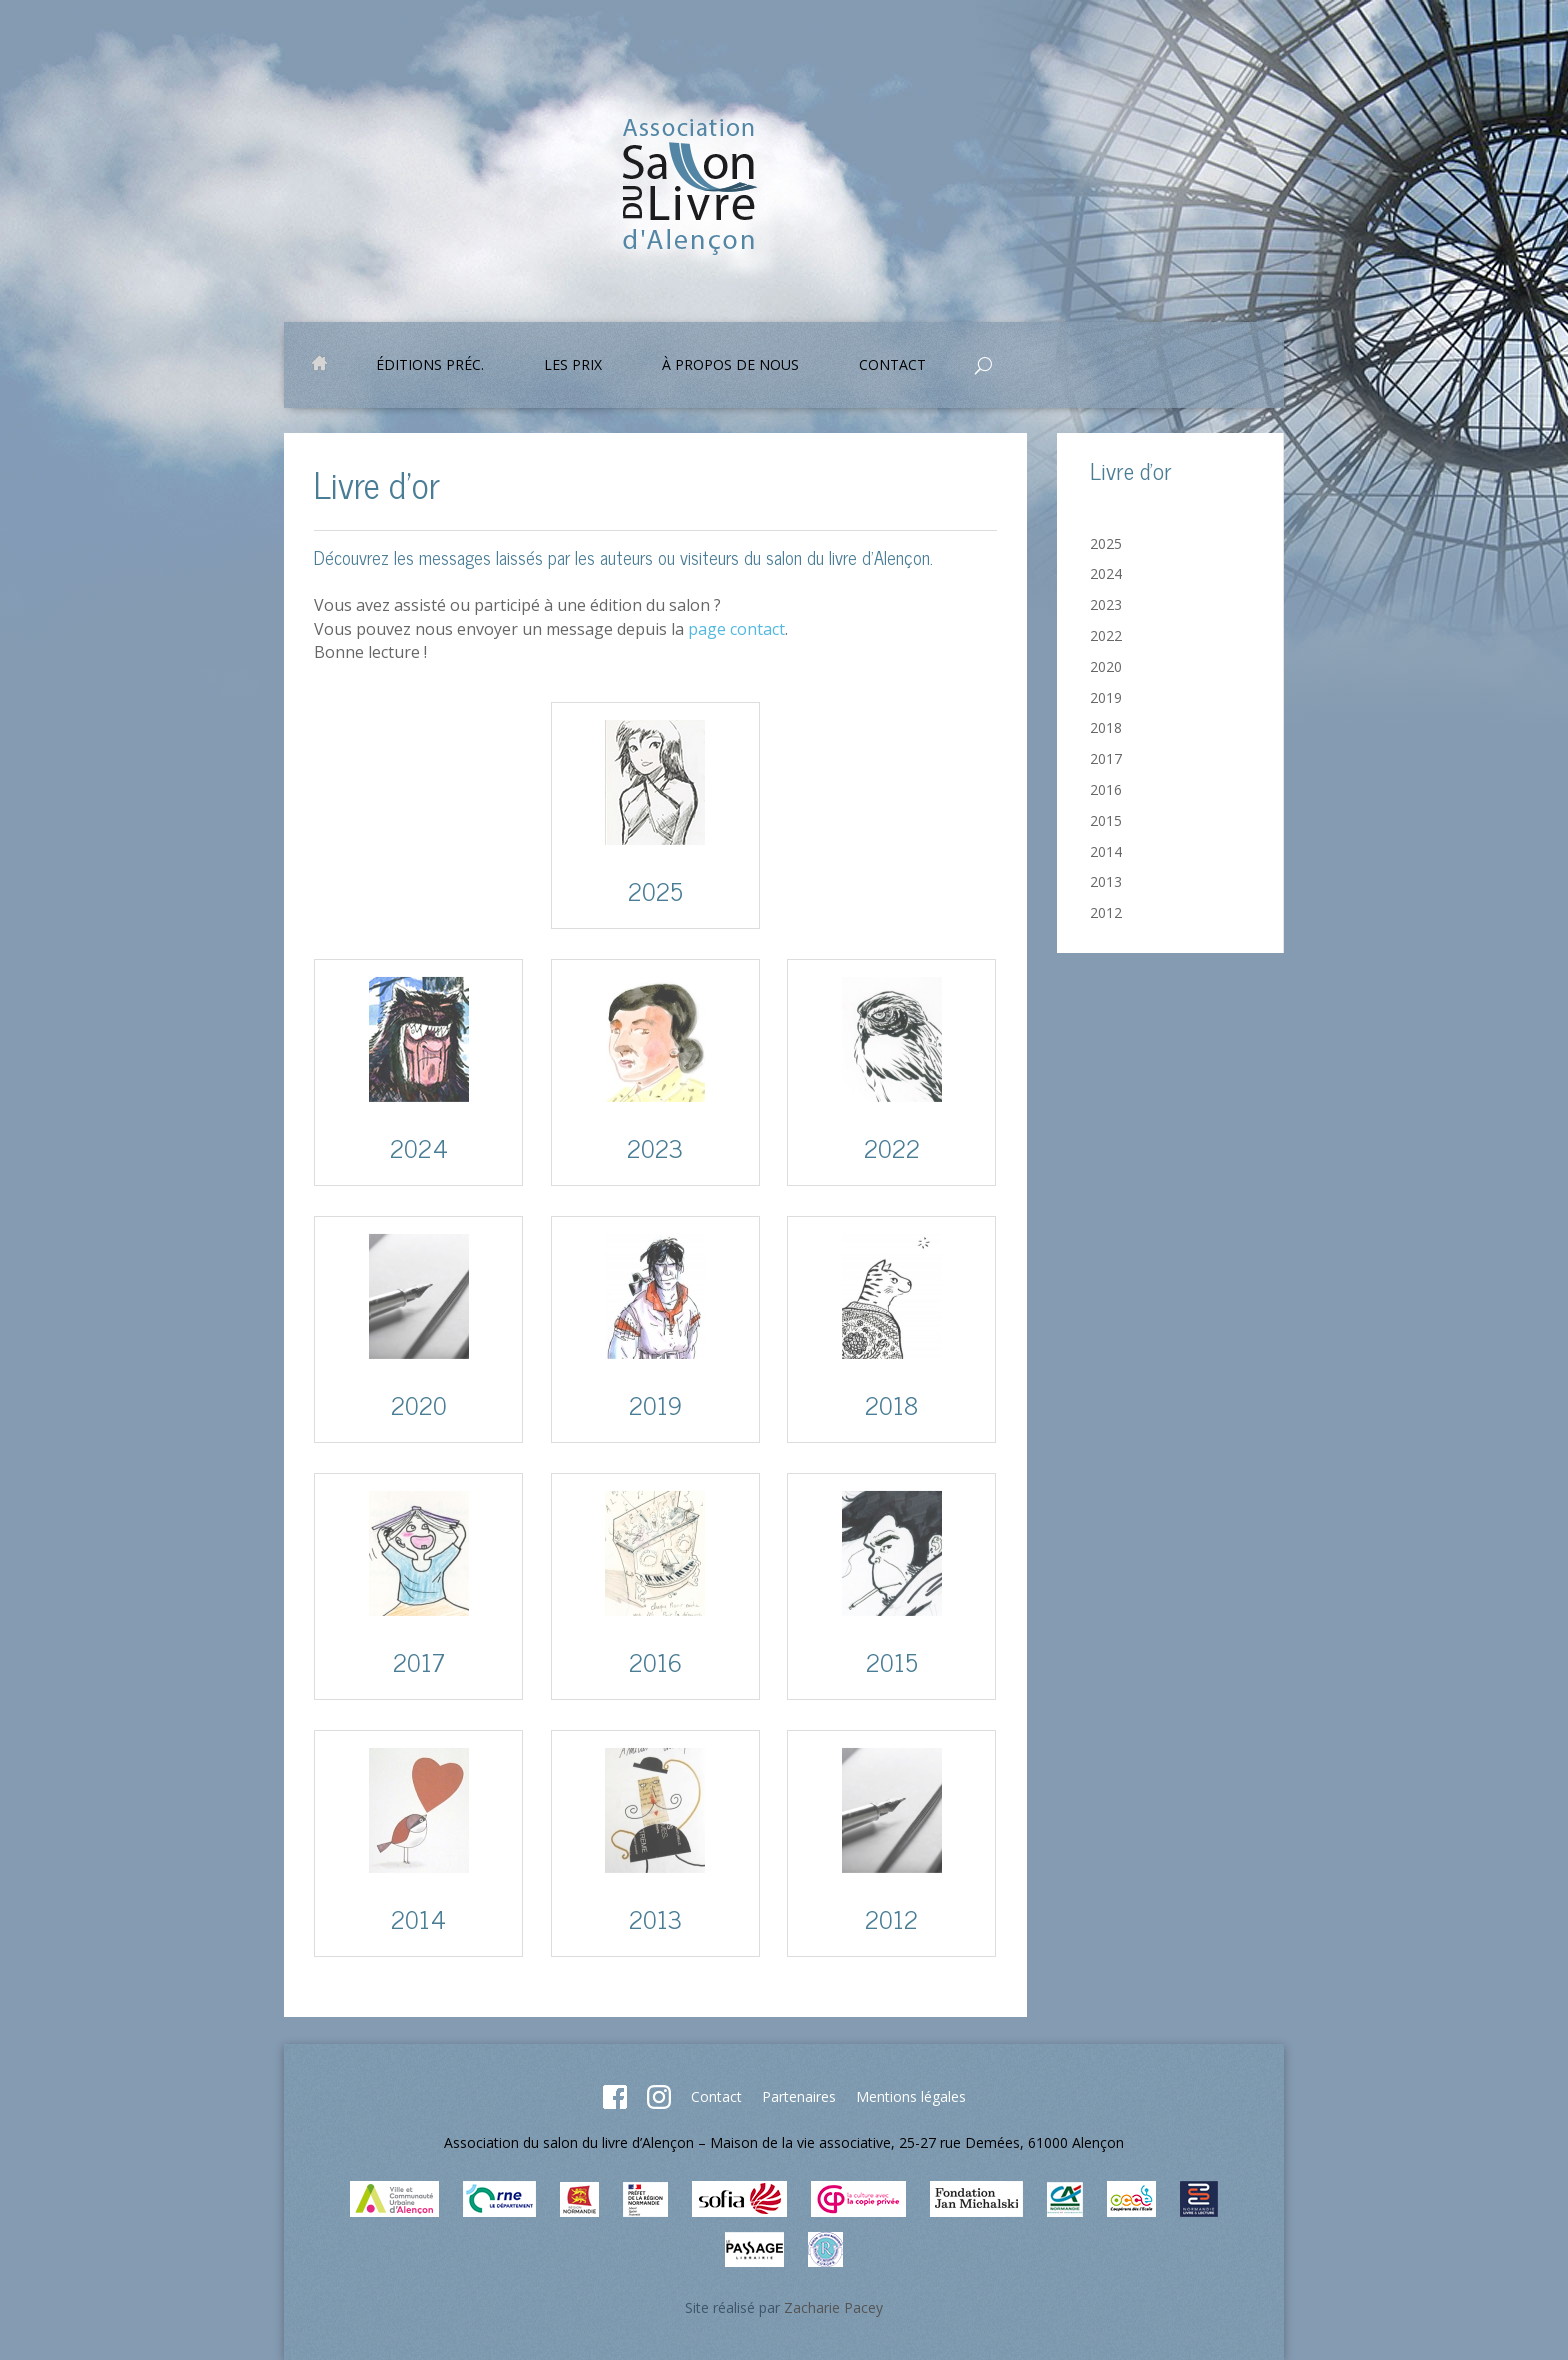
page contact (736, 629)
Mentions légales (911, 2096)
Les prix (573, 366)
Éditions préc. (430, 366)
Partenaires (799, 2096)
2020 (1106, 666)
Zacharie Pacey (833, 2307)
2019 (1106, 697)
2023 (1106, 604)
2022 (1106, 635)
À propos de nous (730, 366)
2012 (1106, 912)
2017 (1106, 758)
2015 (1106, 820)
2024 (1106, 573)
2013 (1106, 881)
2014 (1106, 851)
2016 (1106, 789)
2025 (1106, 543)
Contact (892, 366)
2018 (1106, 727)
